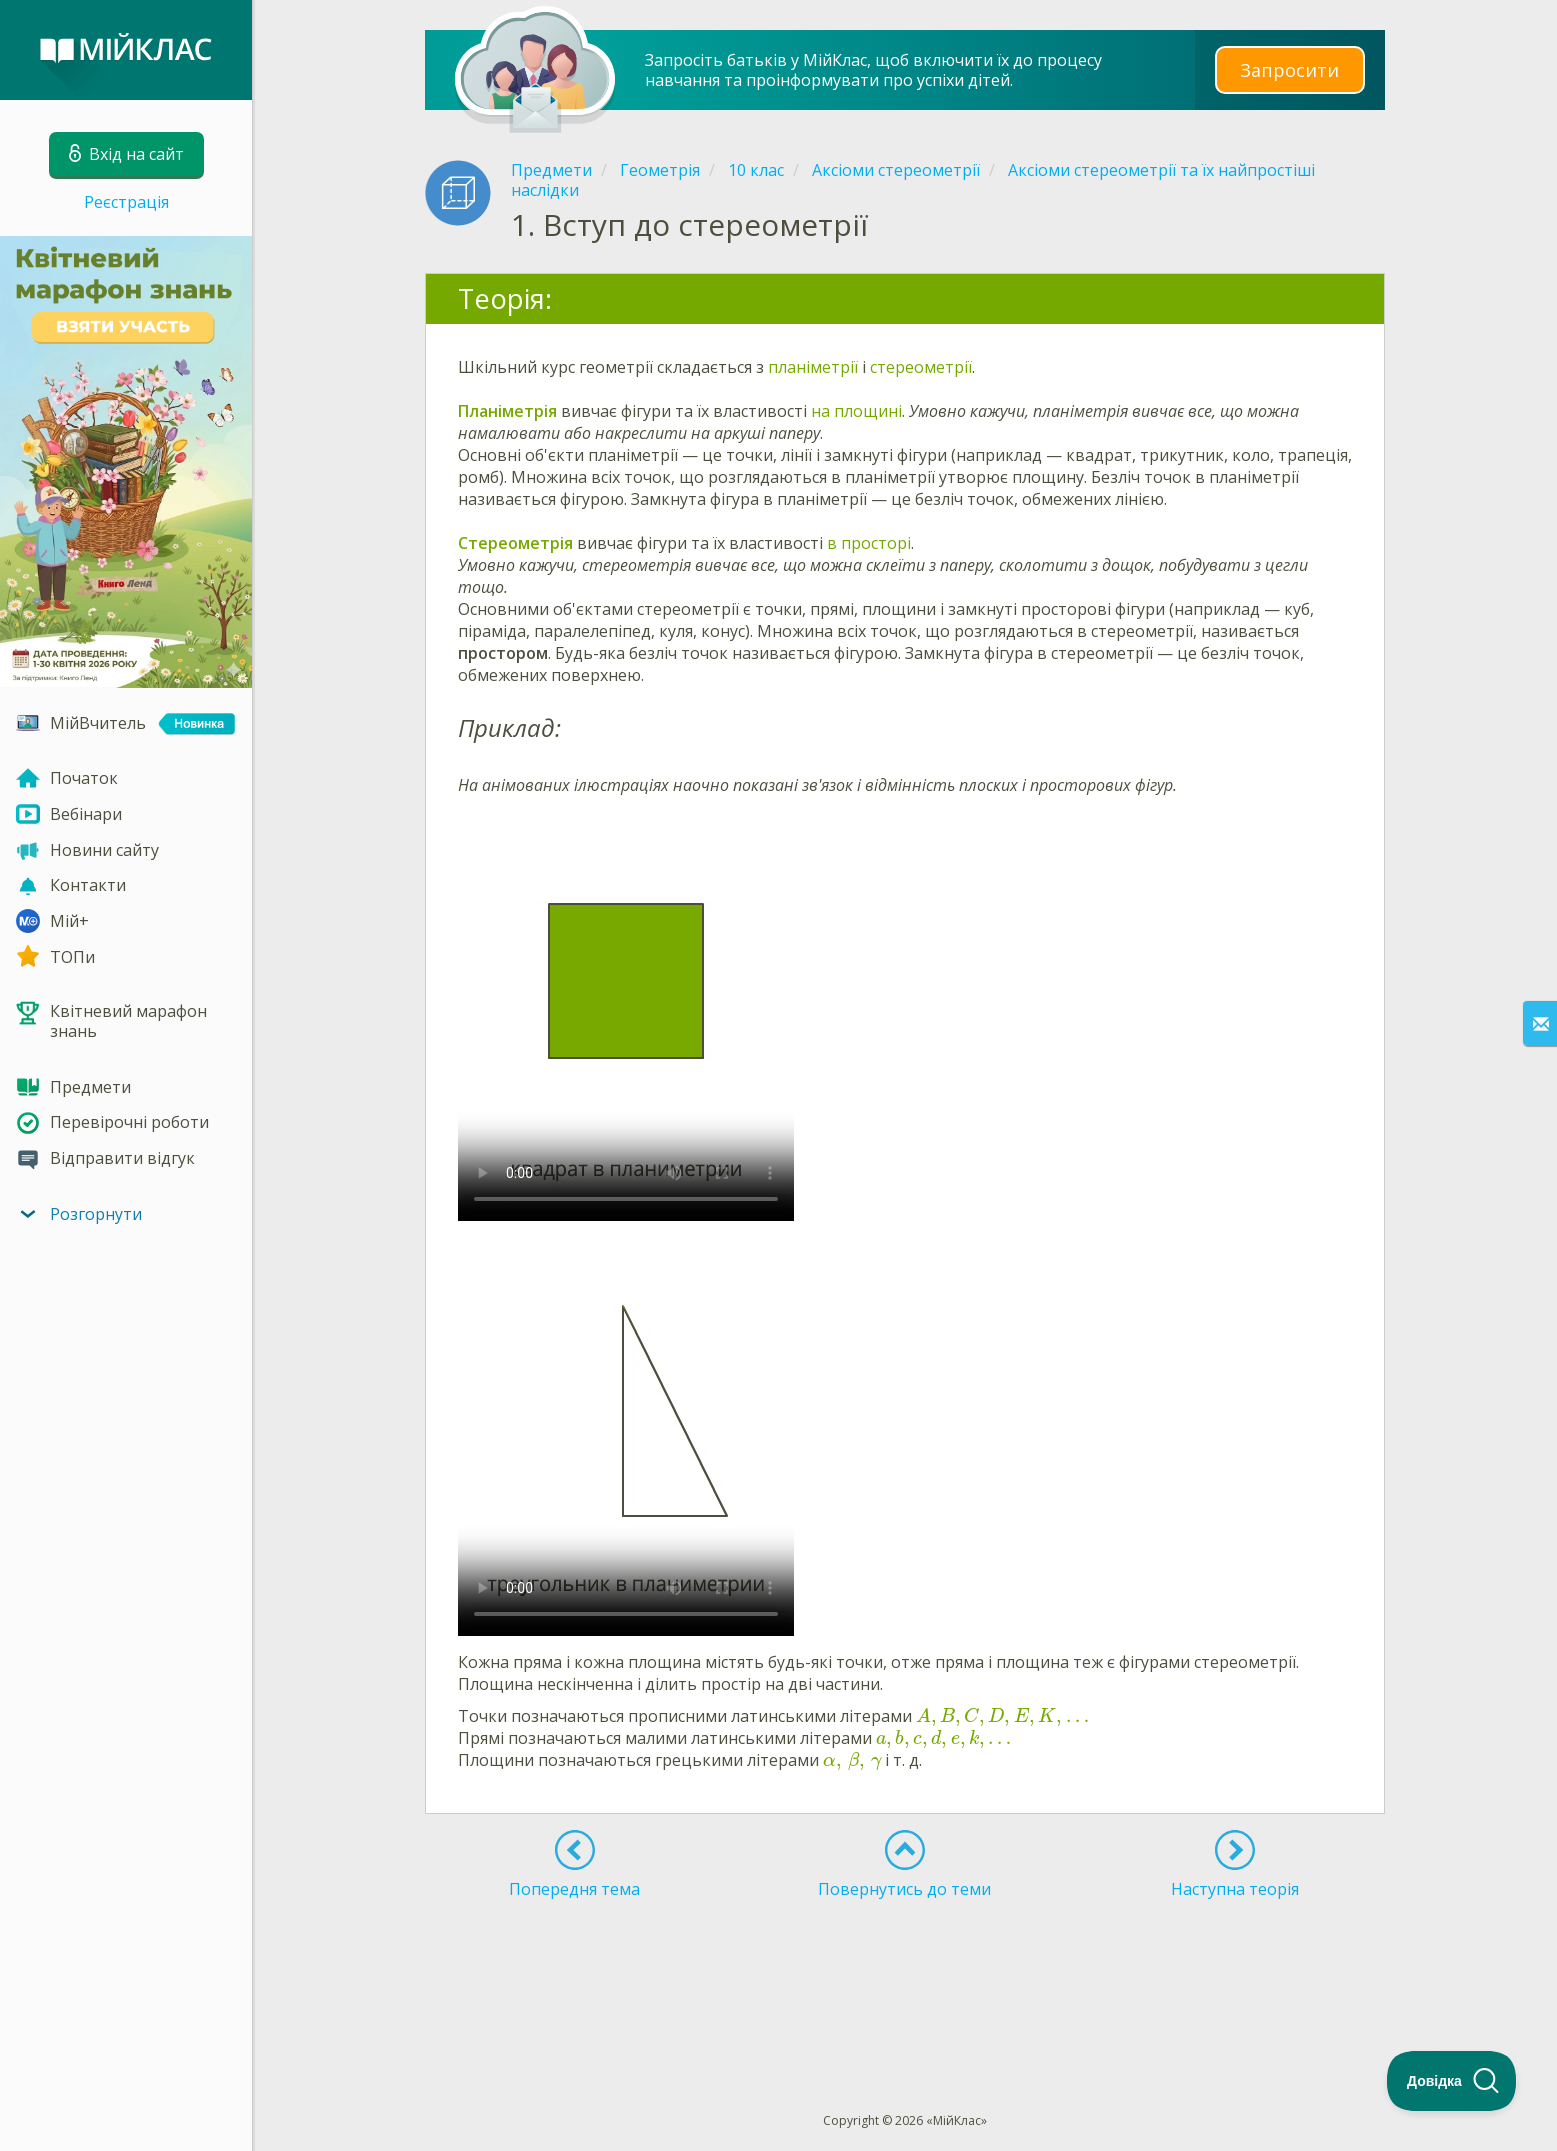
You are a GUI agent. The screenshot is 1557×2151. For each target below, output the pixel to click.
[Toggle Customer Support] (1452, 2081)
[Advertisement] (905, 1969)
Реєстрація (126, 202)
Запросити (1290, 69)
